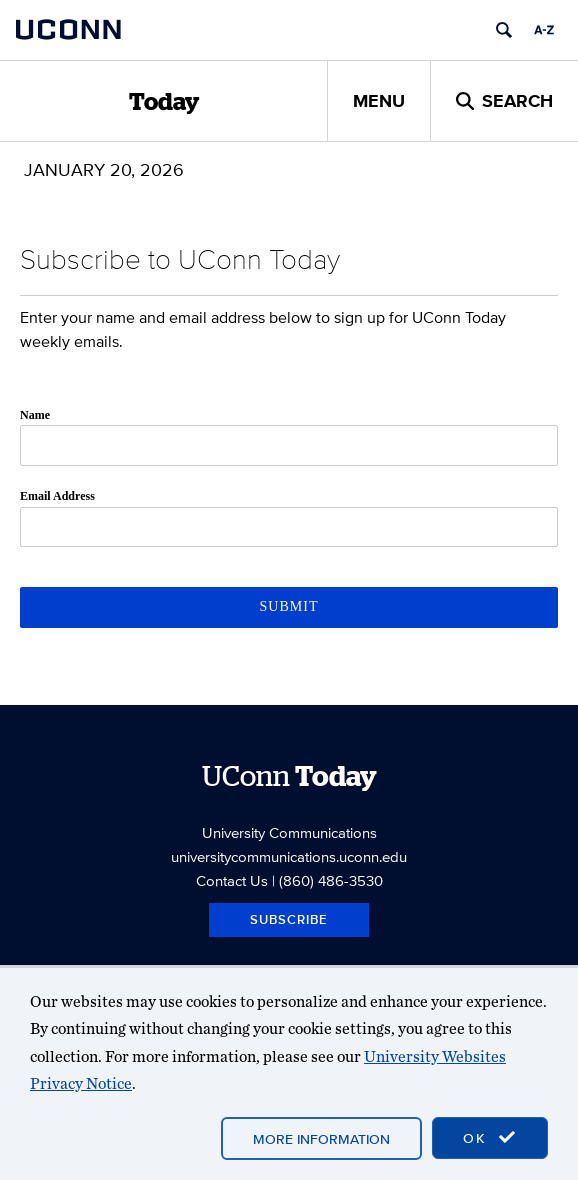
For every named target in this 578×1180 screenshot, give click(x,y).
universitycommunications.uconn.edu (289, 856)
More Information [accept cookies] (321, 1139)
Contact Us (232, 880)
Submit (289, 606)
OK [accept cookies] (490, 1138)
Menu (379, 101)
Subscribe (289, 919)
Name (35, 415)
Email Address (57, 496)
